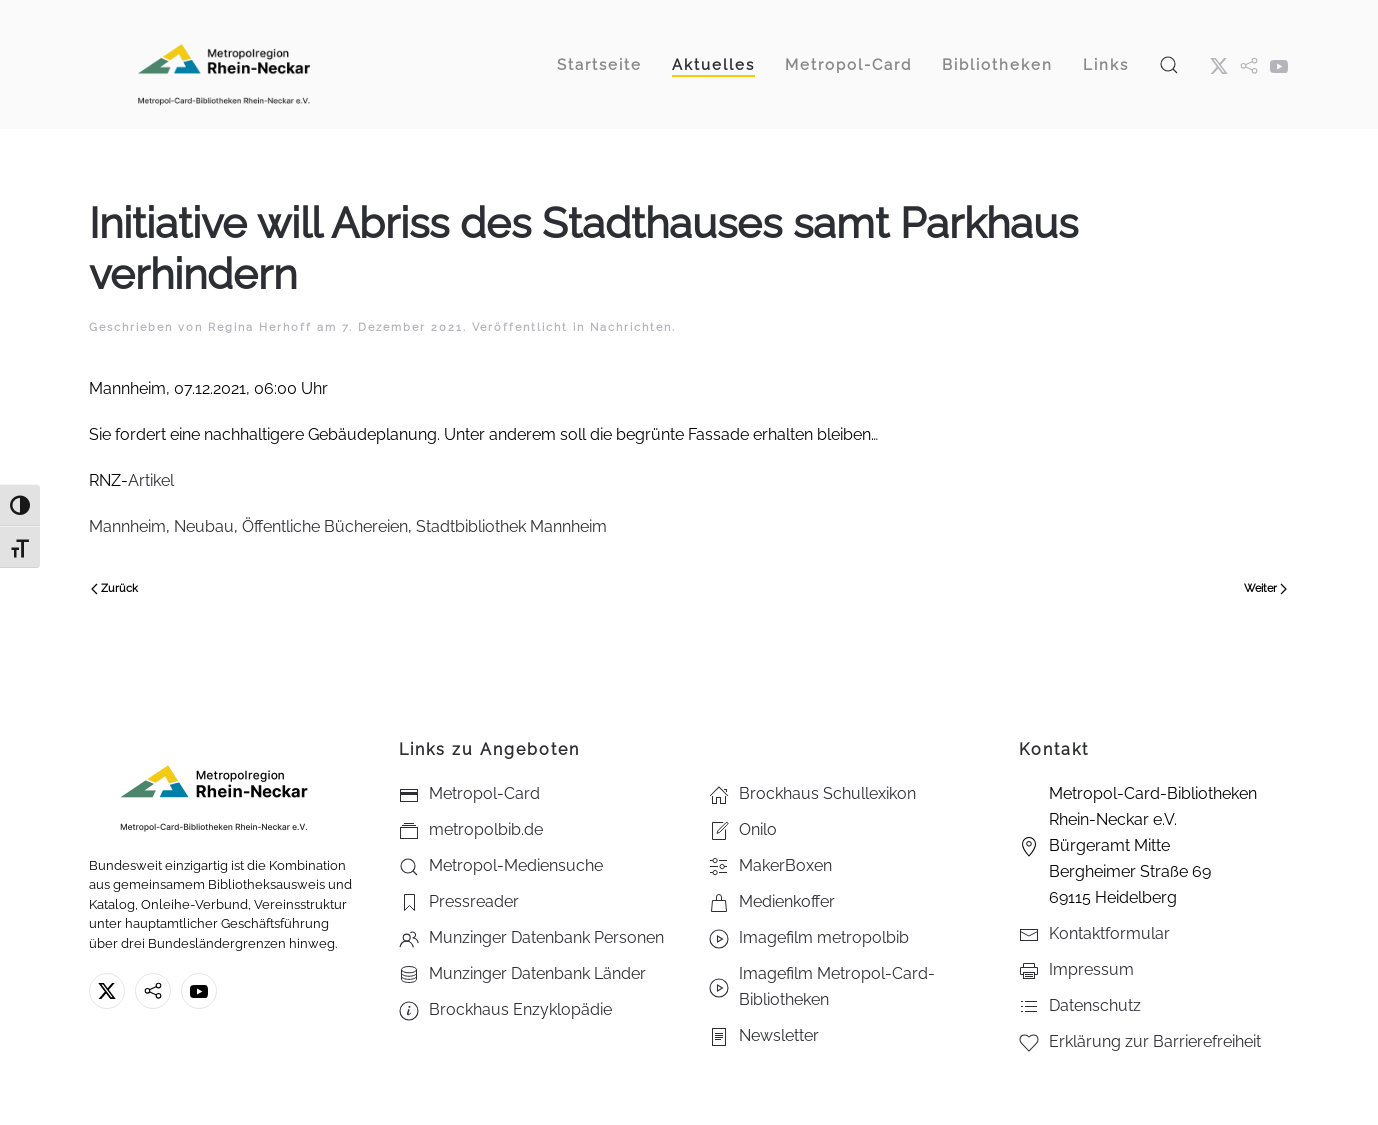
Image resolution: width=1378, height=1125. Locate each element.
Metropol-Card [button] (848, 65)
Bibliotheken (997, 65)
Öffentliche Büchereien (325, 526)
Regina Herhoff (260, 327)
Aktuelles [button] (713, 65)
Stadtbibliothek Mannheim (511, 526)
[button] (1169, 64)
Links (1106, 65)
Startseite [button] (599, 65)
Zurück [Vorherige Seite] (114, 588)
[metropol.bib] (1249, 65)
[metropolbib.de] (153, 991)
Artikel (151, 480)
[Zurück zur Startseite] (224, 64)
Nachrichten (631, 327)
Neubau (204, 526)
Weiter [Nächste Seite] (1265, 588)
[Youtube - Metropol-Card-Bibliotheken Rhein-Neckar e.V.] (1279, 65)
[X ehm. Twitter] (1219, 65)
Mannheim (127, 526)
